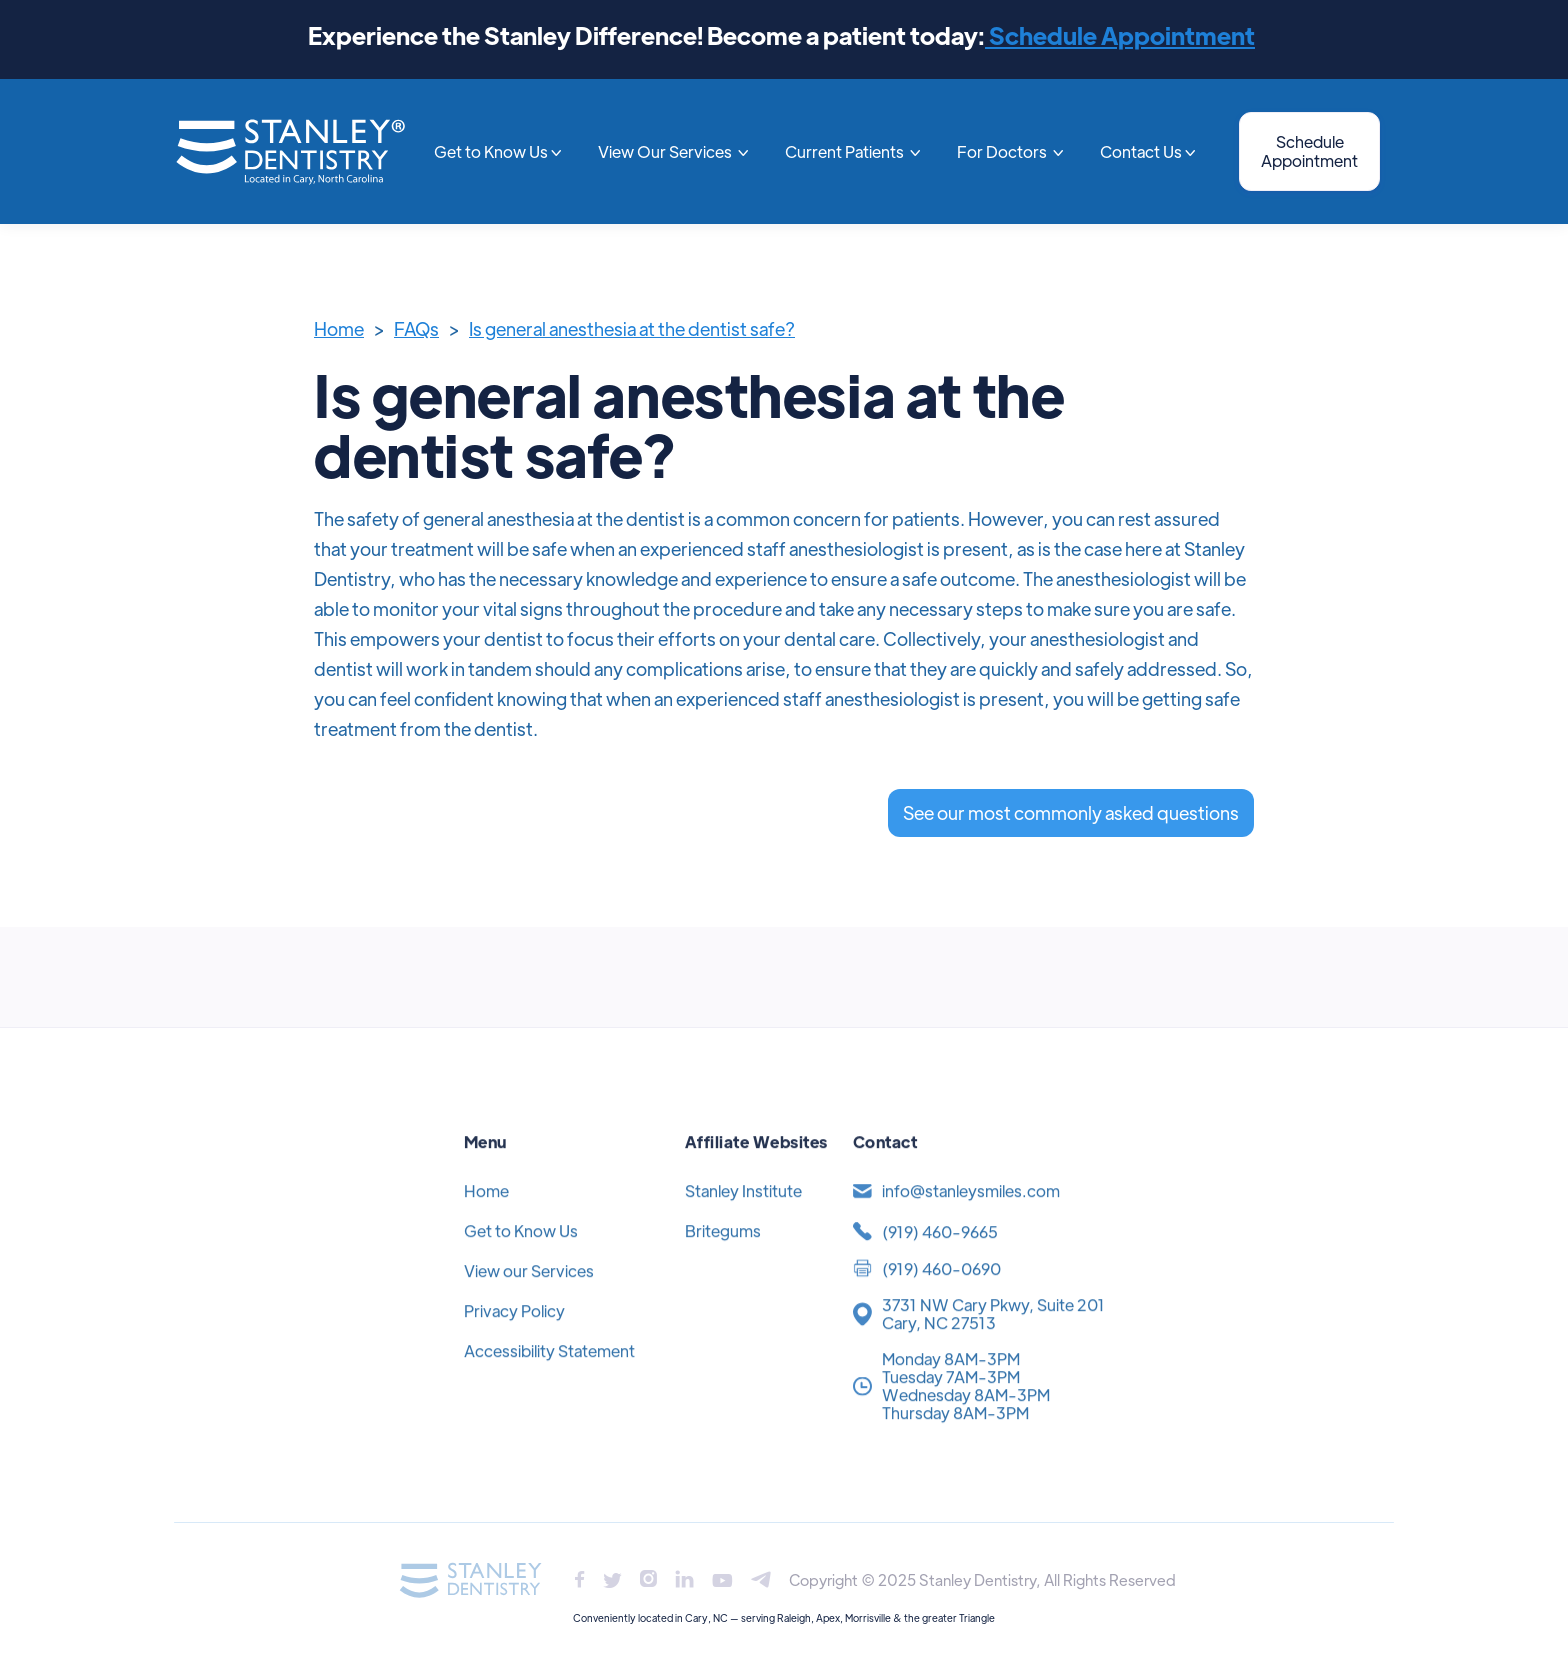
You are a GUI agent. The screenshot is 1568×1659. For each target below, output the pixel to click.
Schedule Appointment (1120, 34)
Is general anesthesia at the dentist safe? (632, 328)
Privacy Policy (514, 1334)
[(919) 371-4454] (978, 1255)
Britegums (723, 1254)
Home (339, 328)
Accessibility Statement (549, 1374)
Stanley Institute (743, 1214)
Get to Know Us (521, 1254)
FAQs (416, 328)
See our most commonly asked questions (1071, 812)
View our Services (529, 1294)
